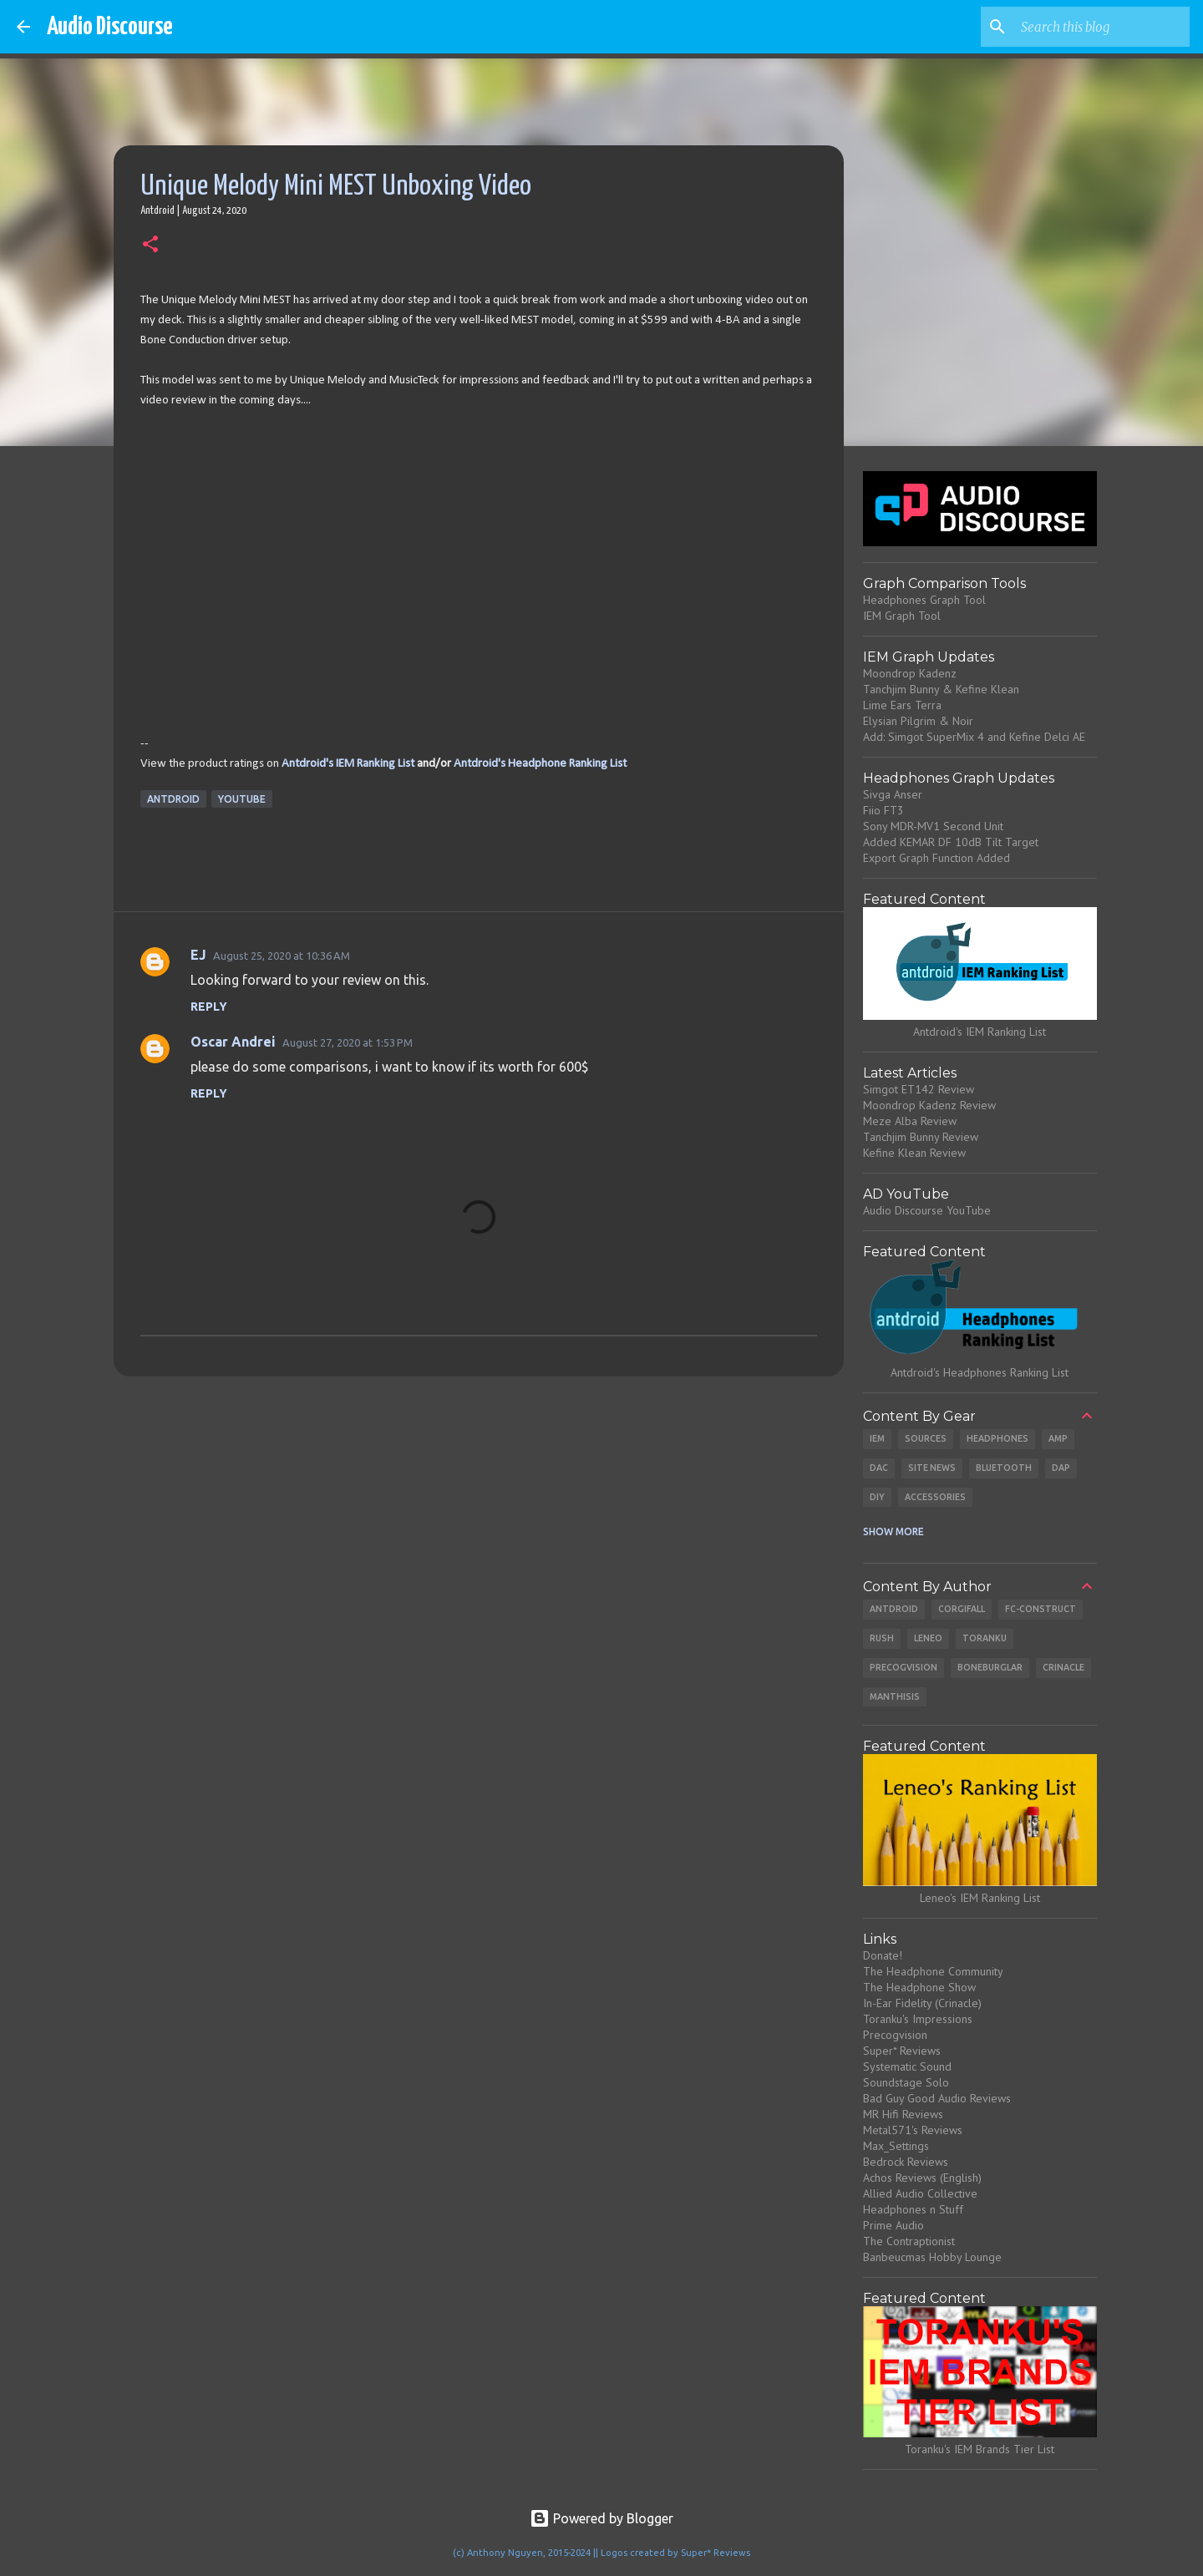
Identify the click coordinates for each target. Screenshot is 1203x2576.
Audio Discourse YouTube (927, 1210)
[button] (150, 245)
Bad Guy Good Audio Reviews (937, 2098)
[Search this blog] (1102, 27)
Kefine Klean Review (914, 1152)
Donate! (882, 1955)
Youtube (242, 799)
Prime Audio (893, 2225)
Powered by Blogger (601, 2518)
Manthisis (895, 1696)
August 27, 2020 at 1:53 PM (347, 1042)
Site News (932, 1468)
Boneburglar (990, 1667)
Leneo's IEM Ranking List (980, 1897)
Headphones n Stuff (913, 2209)
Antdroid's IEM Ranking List (348, 764)
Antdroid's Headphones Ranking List (979, 1372)
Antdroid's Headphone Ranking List (540, 764)
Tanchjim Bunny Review (920, 1136)
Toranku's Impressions (917, 2018)
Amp (1058, 1438)
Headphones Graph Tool (924, 599)
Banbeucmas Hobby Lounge (932, 2256)
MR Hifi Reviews (903, 2114)
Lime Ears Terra (902, 704)
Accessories (935, 1497)
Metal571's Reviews (912, 2129)
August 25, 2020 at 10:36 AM (281, 955)
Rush (882, 1638)
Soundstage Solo (906, 2082)
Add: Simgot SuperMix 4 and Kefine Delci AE (974, 736)
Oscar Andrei (233, 1041)
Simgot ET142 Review (918, 1089)
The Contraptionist (909, 2241)
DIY (877, 1497)
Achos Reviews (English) (922, 2177)
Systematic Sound (907, 2066)
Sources (926, 1438)
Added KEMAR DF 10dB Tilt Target (950, 841)
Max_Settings (896, 2145)
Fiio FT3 (883, 810)
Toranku (984, 1638)
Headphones (997, 1438)
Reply (208, 1006)
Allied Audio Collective (920, 2193)
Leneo (928, 1638)
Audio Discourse (110, 26)
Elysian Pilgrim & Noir (918, 720)
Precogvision (903, 1667)
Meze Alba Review (910, 1120)
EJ (198, 954)
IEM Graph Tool (902, 615)
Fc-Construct (1040, 1609)
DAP (1061, 1468)
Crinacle (1063, 1667)
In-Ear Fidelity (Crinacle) (922, 2003)
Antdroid (173, 799)
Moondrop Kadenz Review (929, 1105)
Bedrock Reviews (905, 2161)
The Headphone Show (919, 1987)
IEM (877, 1438)
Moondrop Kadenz (910, 673)
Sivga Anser (892, 794)
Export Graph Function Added (936, 857)
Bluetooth (1004, 1468)
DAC (879, 1468)
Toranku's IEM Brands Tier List (979, 2449)
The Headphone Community (933, 1971)
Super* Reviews (902, 2050)
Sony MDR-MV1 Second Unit (933, 826)
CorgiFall (961, 1609)
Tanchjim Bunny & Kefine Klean (941, 689)
